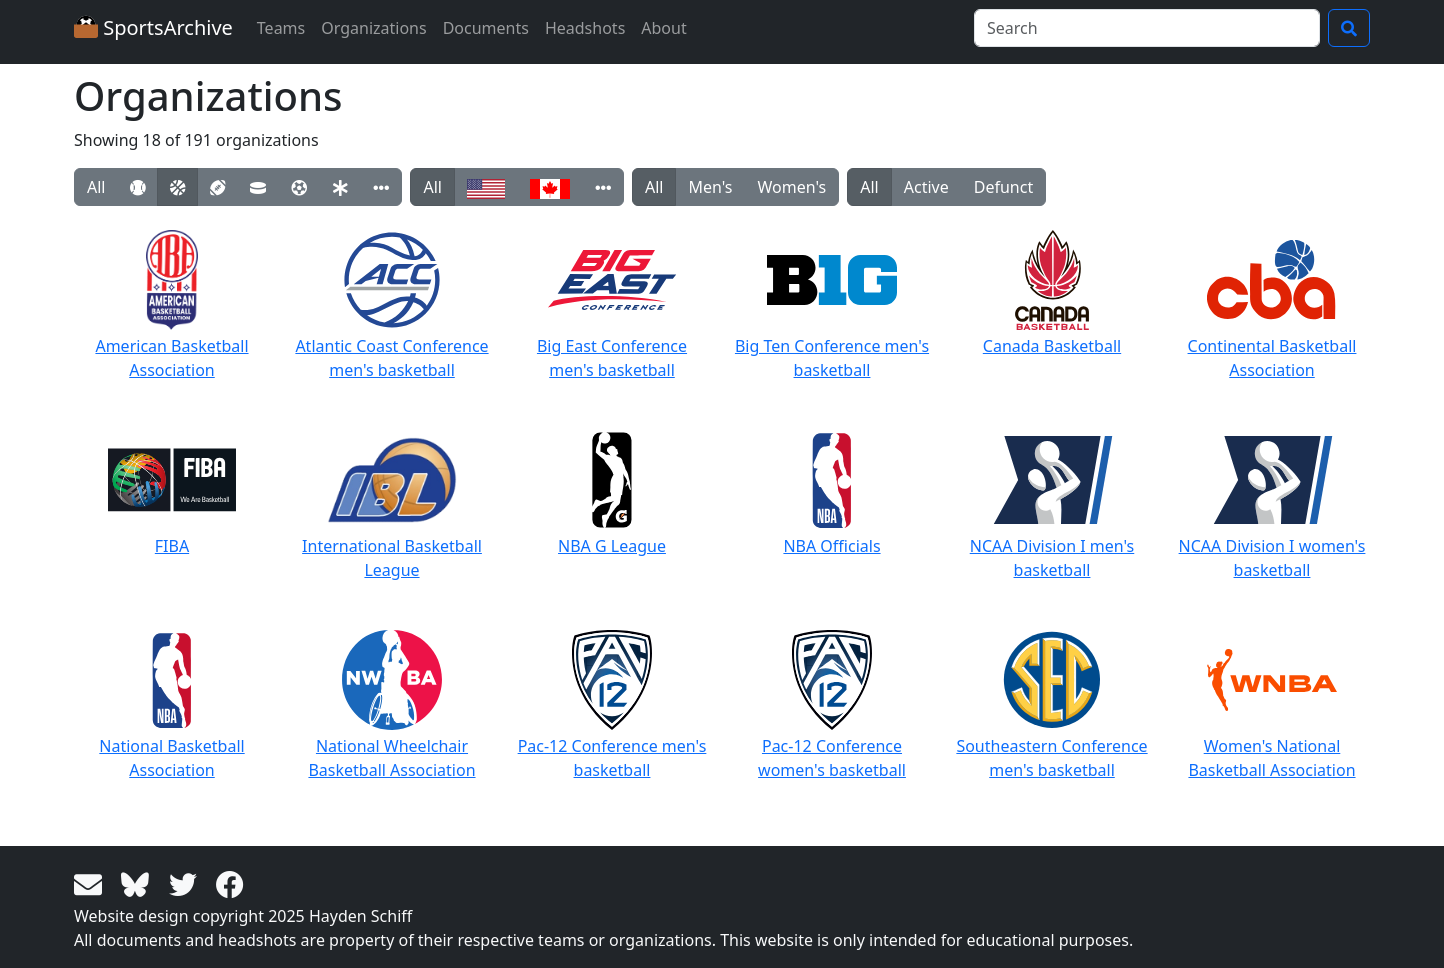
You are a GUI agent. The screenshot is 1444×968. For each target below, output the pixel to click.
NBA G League (612, 493)
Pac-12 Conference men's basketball (612, 705)
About (663, 28)
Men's (710, 187)
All (96, 187)
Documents (486, 28)
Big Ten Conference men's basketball (832, 305)
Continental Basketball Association (1272, 305)
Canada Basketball (1052, 293)
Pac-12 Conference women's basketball (832, 705)
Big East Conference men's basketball (612, 305)
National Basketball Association (171, 705)
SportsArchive (153, 27)
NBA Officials (831, 493)
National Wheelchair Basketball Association (391, 705)
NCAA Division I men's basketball (1052, 505)
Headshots (585, 28)
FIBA (172, 493)
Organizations (373, 28)
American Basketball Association (171, 305)
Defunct (1003, 187)
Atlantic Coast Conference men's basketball (391, 305)
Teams (281, 28)
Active (926, 187)
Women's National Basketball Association (1271, 705)
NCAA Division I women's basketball (1272, 505)
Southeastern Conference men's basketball (1051, 705)
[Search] (1147, 28)
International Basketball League (392, 505)
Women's (792, 187)
